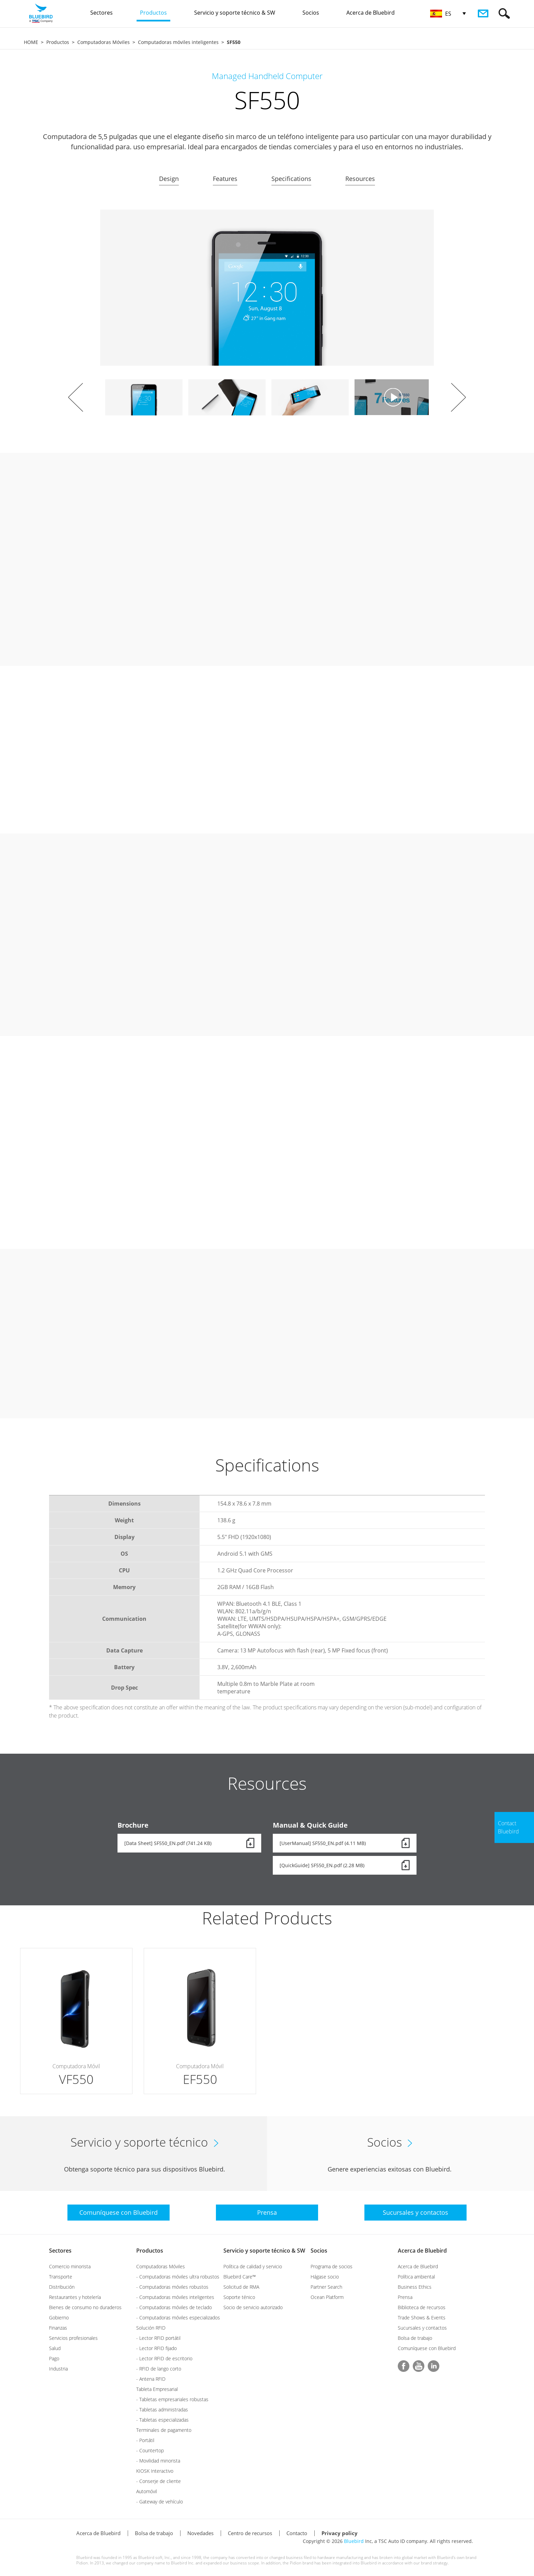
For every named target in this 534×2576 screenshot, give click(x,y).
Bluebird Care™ (239, 2276)
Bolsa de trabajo (415, 2338)
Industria (58, 2368)
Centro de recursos (250, 2533)
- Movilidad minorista (158, 2460)
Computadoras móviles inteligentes (178, 42)
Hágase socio (325, 2276)
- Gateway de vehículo (159, 2501)
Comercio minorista (70, 2266)
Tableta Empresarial (157, 2389)
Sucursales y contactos (422, 2328)
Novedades (200, 2533)
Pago (54, 2358)
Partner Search (326, 2287)
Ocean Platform (327, 2297)
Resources (360, 178)
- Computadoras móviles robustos (172, 2287)
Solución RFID (151, 2328)
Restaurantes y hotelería (75, 2297)
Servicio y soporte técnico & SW (264, 2250)
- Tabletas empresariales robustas (172, 2399)
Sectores (60, 2250)
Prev (75, 397)
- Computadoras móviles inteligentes (175, 2297)
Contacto (296, 2533)
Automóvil (146, 2491)
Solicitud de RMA (241, 2287)
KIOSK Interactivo (154, 2471)
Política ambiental (416, 2276)
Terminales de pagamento (163, 2430)
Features (225, 178)
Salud (55, 2348)
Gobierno (59, 2317)
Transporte (60, 2276)
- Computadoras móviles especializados (178, 2317)
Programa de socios (331, 2266)
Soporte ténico (239, 2297)
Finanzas (58, 2328)
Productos (57, 42)
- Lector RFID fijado (156, 2348)
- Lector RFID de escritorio (164, 2358)
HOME (31, 42)
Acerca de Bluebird (422, 2250)
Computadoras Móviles (103, 42)
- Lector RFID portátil (158, 2338)
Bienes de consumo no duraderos (85, 2307)
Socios (319, 2250)
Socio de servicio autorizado (253, 2307)
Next (458, 397)
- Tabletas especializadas (162, 2420)
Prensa (405, 2297)
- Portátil (145, 2440)
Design (169, 178)
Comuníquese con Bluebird (427, 2348)
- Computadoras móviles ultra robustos (177, 2276)
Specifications (291, 178)
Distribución (62, 2287)
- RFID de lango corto (158, 2368)
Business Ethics (414, 2287)
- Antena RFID (151, 2379)
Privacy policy (339, 2533)
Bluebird (354, 2541)
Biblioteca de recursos (421, 2307)
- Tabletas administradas (162, 2409)
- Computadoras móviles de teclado (174, 2307)
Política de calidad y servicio (252, 2266)
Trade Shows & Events (421, 2317)
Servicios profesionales (73, 2338)
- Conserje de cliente (158, 2481)
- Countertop (150, 2450)
